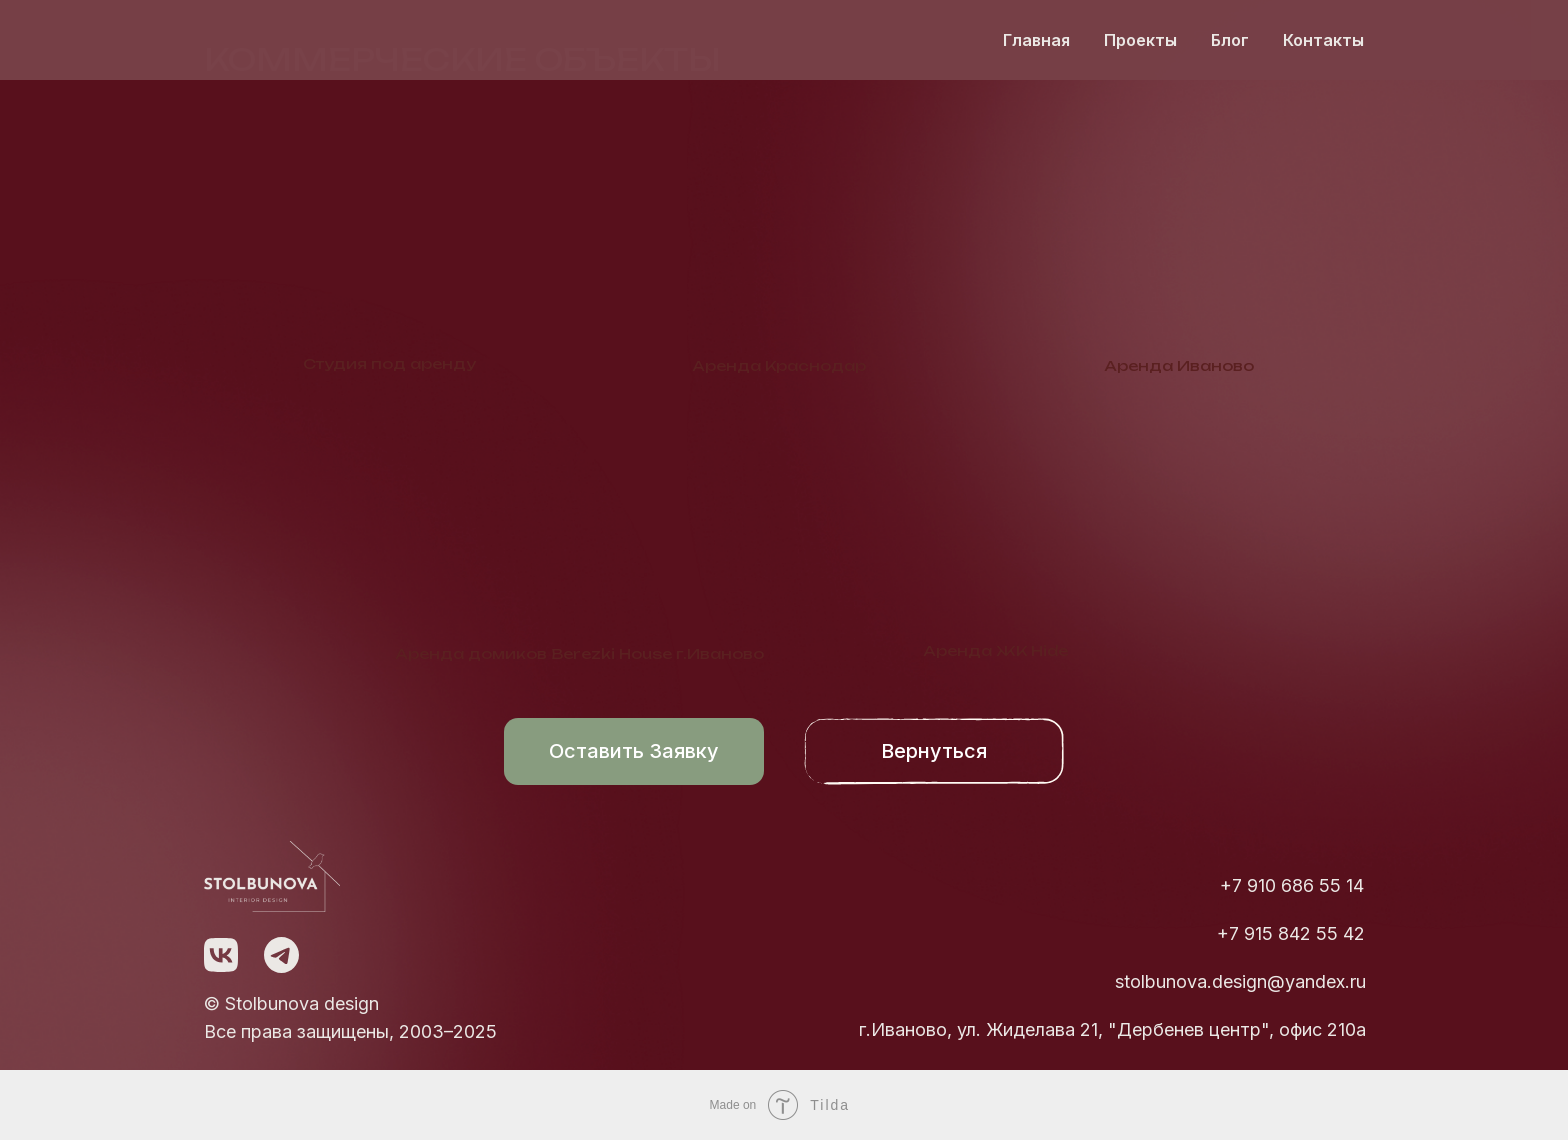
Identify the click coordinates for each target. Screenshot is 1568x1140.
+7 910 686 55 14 (1292, 885)
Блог (1230, 40)
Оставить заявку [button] (634, 751)
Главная (1036, 40)
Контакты (1323, 40)
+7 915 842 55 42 (1291, 933)
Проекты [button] (1140, 40)
